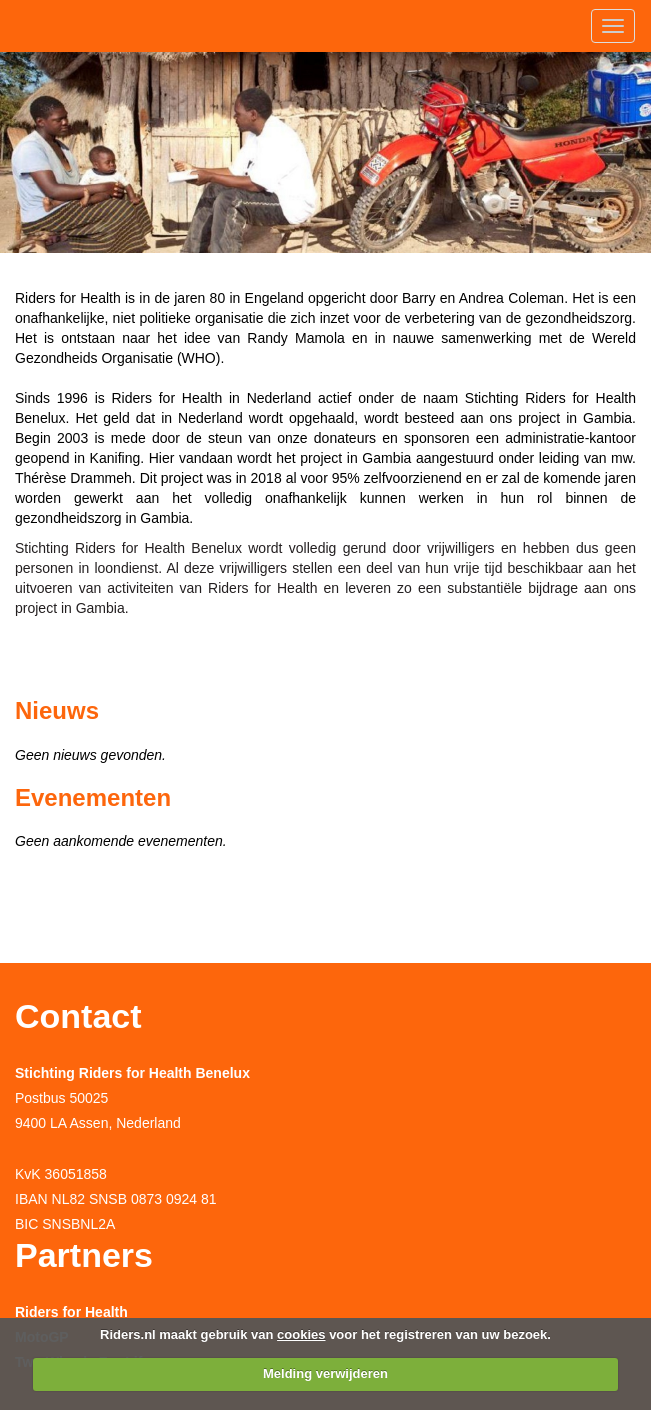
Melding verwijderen (325, 1373)
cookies (301, 1334)
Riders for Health (71, 1312)
